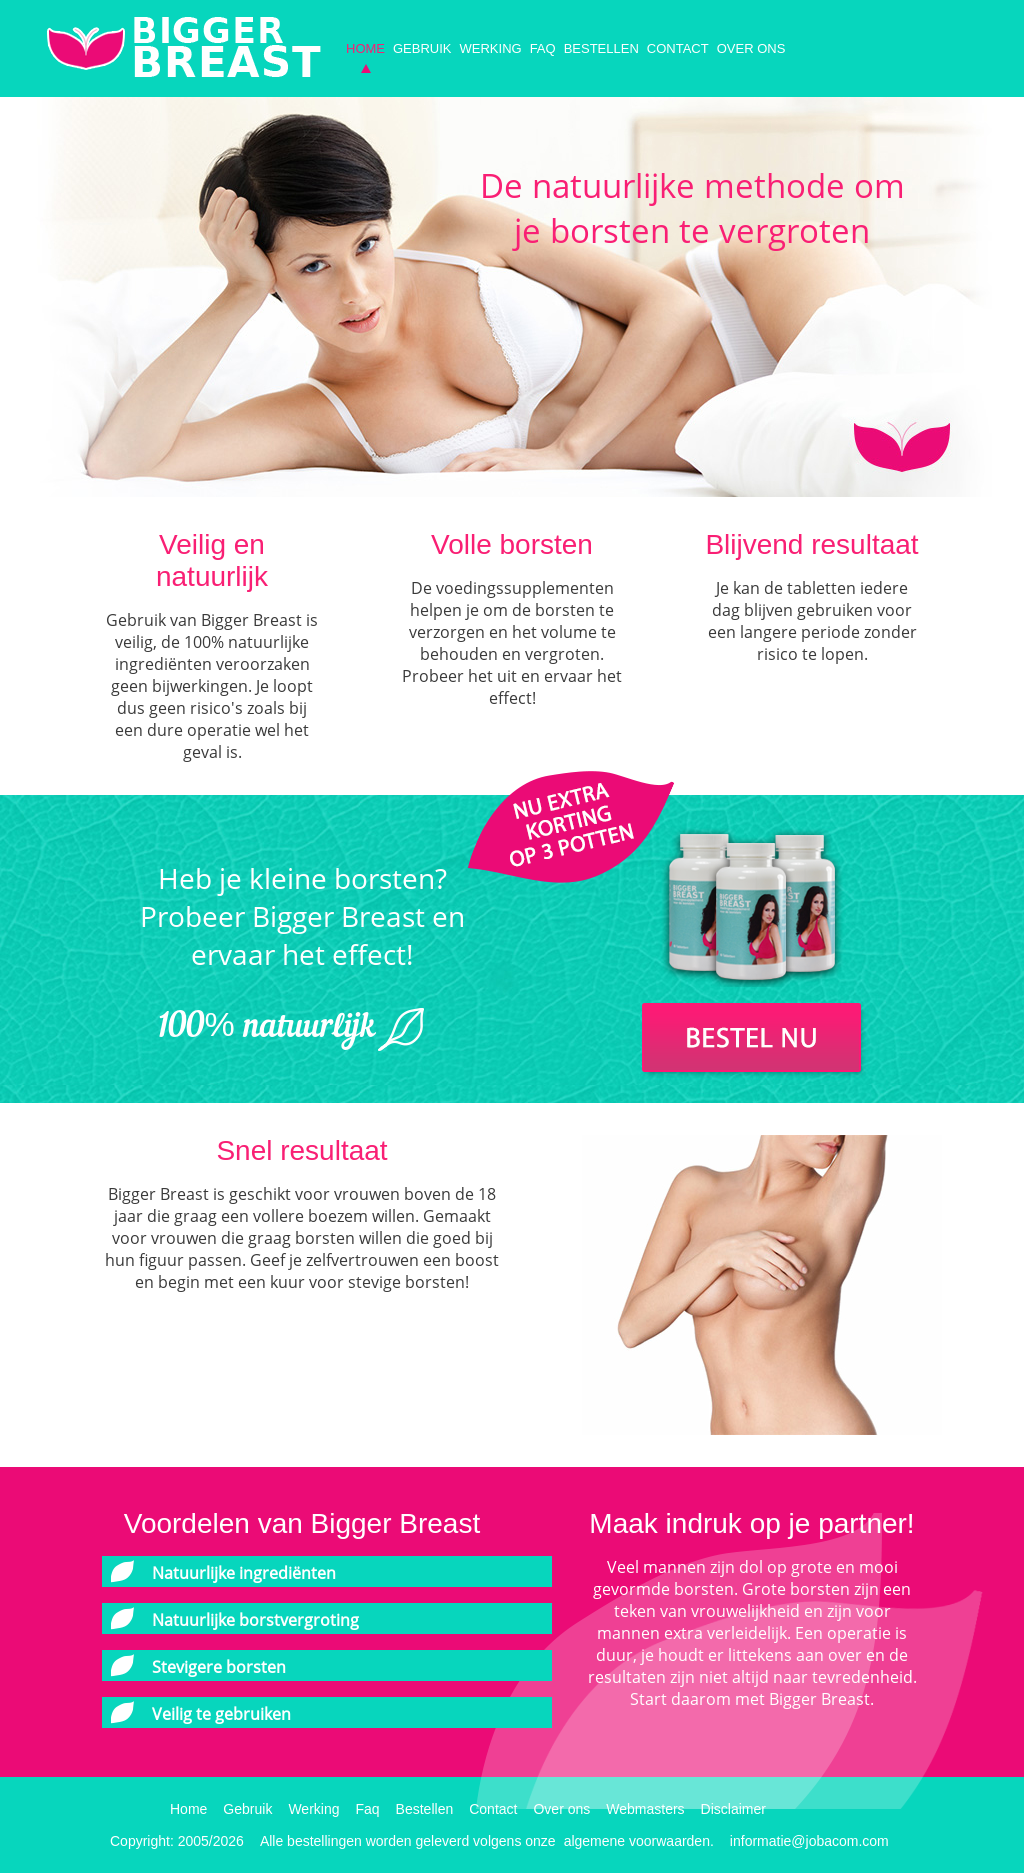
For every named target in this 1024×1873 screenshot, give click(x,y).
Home (365, 48)
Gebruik (422, 48)
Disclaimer (733, 1809)
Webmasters (645, 1809)
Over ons (751, 48)
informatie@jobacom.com (809, 1841)
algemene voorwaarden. (639, 1841)
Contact (678, 48)
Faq (543, 48)
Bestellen (601, 48)
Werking (491, 48)
